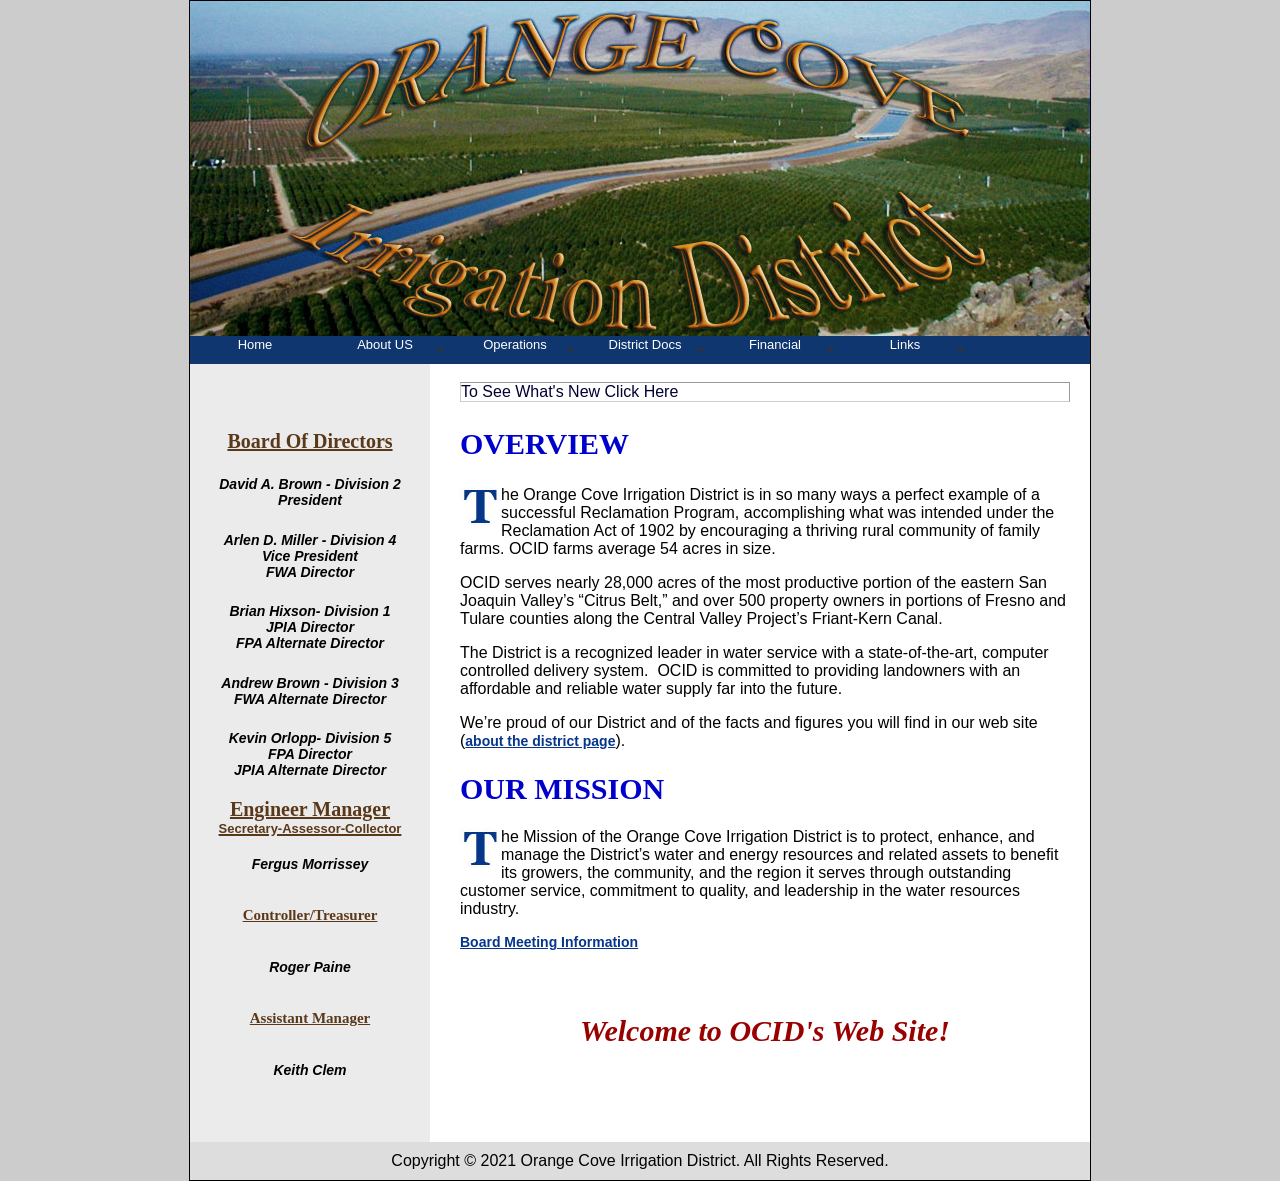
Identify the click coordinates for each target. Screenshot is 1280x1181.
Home (255, 344)
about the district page (540, 741)
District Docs (645, 344)
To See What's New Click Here (569, 391)
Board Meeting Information (549, 942)
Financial (775, 344)
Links (905, 344)
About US (385, 344)
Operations (515, 344)
